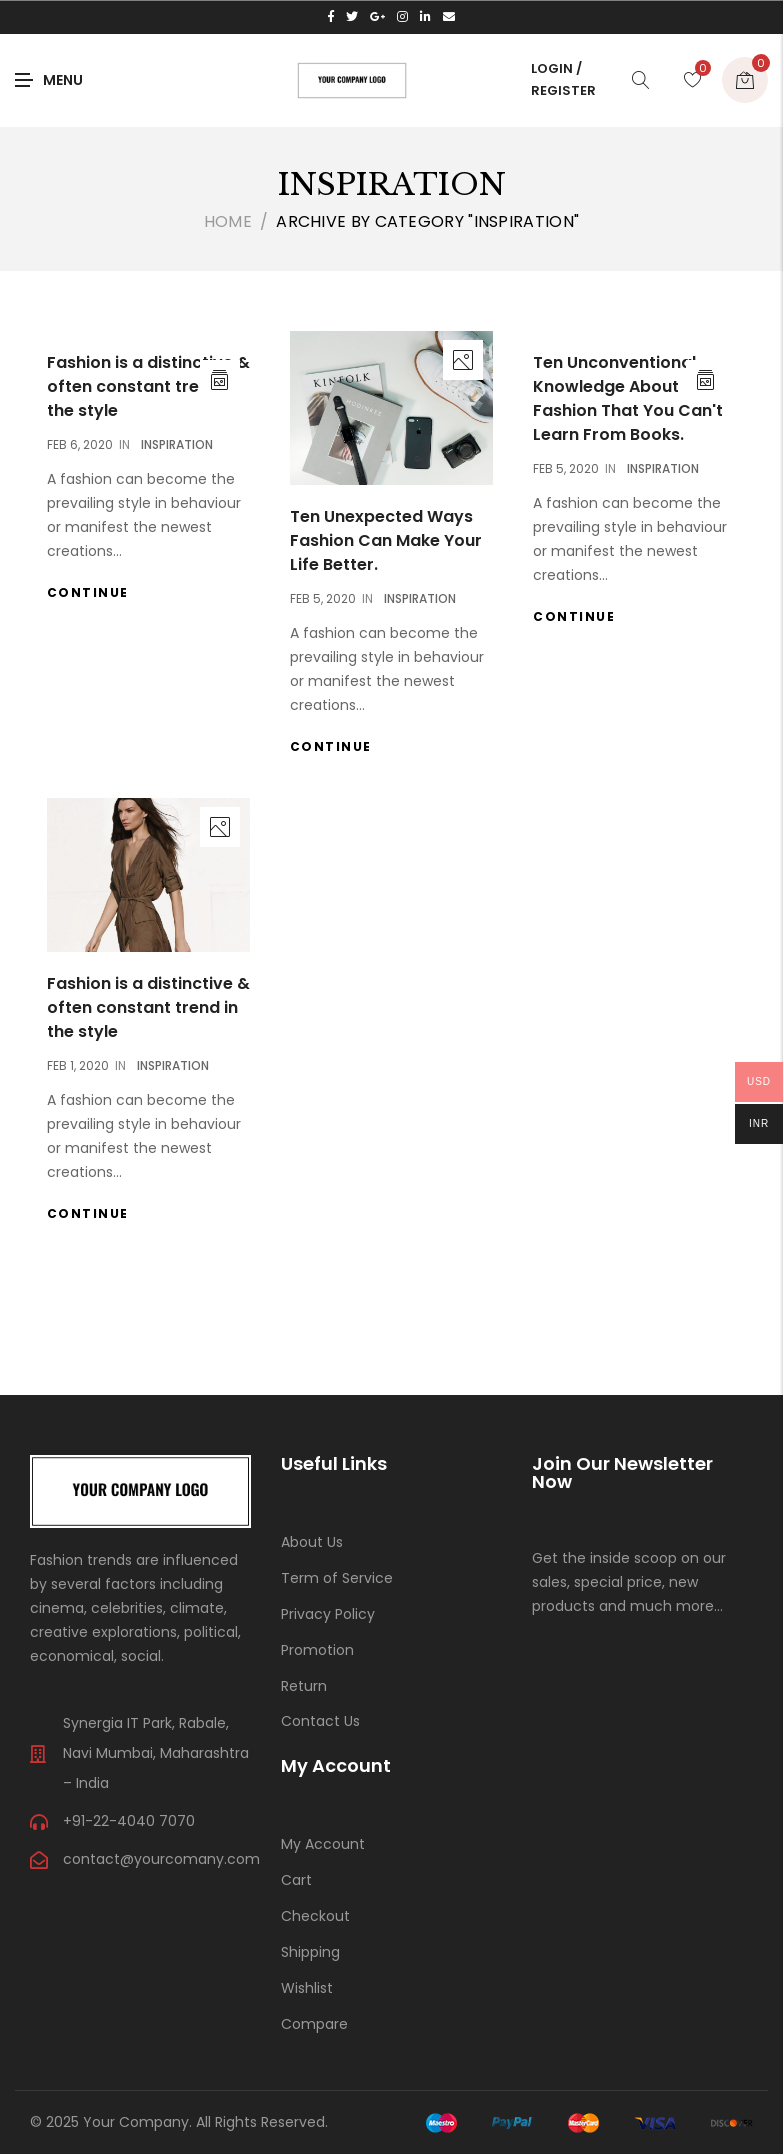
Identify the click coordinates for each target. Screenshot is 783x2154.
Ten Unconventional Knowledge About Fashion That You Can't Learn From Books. (628, 398)
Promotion (317, 1650)
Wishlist (307, 1988)
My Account (323, 1844)
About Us (312, 1542)
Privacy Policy (328, 1614)
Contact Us (320, 1721)
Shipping (310, 1952)
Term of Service (337, 1578)
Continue (88, 592)
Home (228, 222)
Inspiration (177, 444)
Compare (314, 2024)
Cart (296, 1880)
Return (304, 1686)
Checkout (315, 1916)
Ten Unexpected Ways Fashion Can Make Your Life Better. (386, 540)
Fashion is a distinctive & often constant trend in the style (148, 386)
